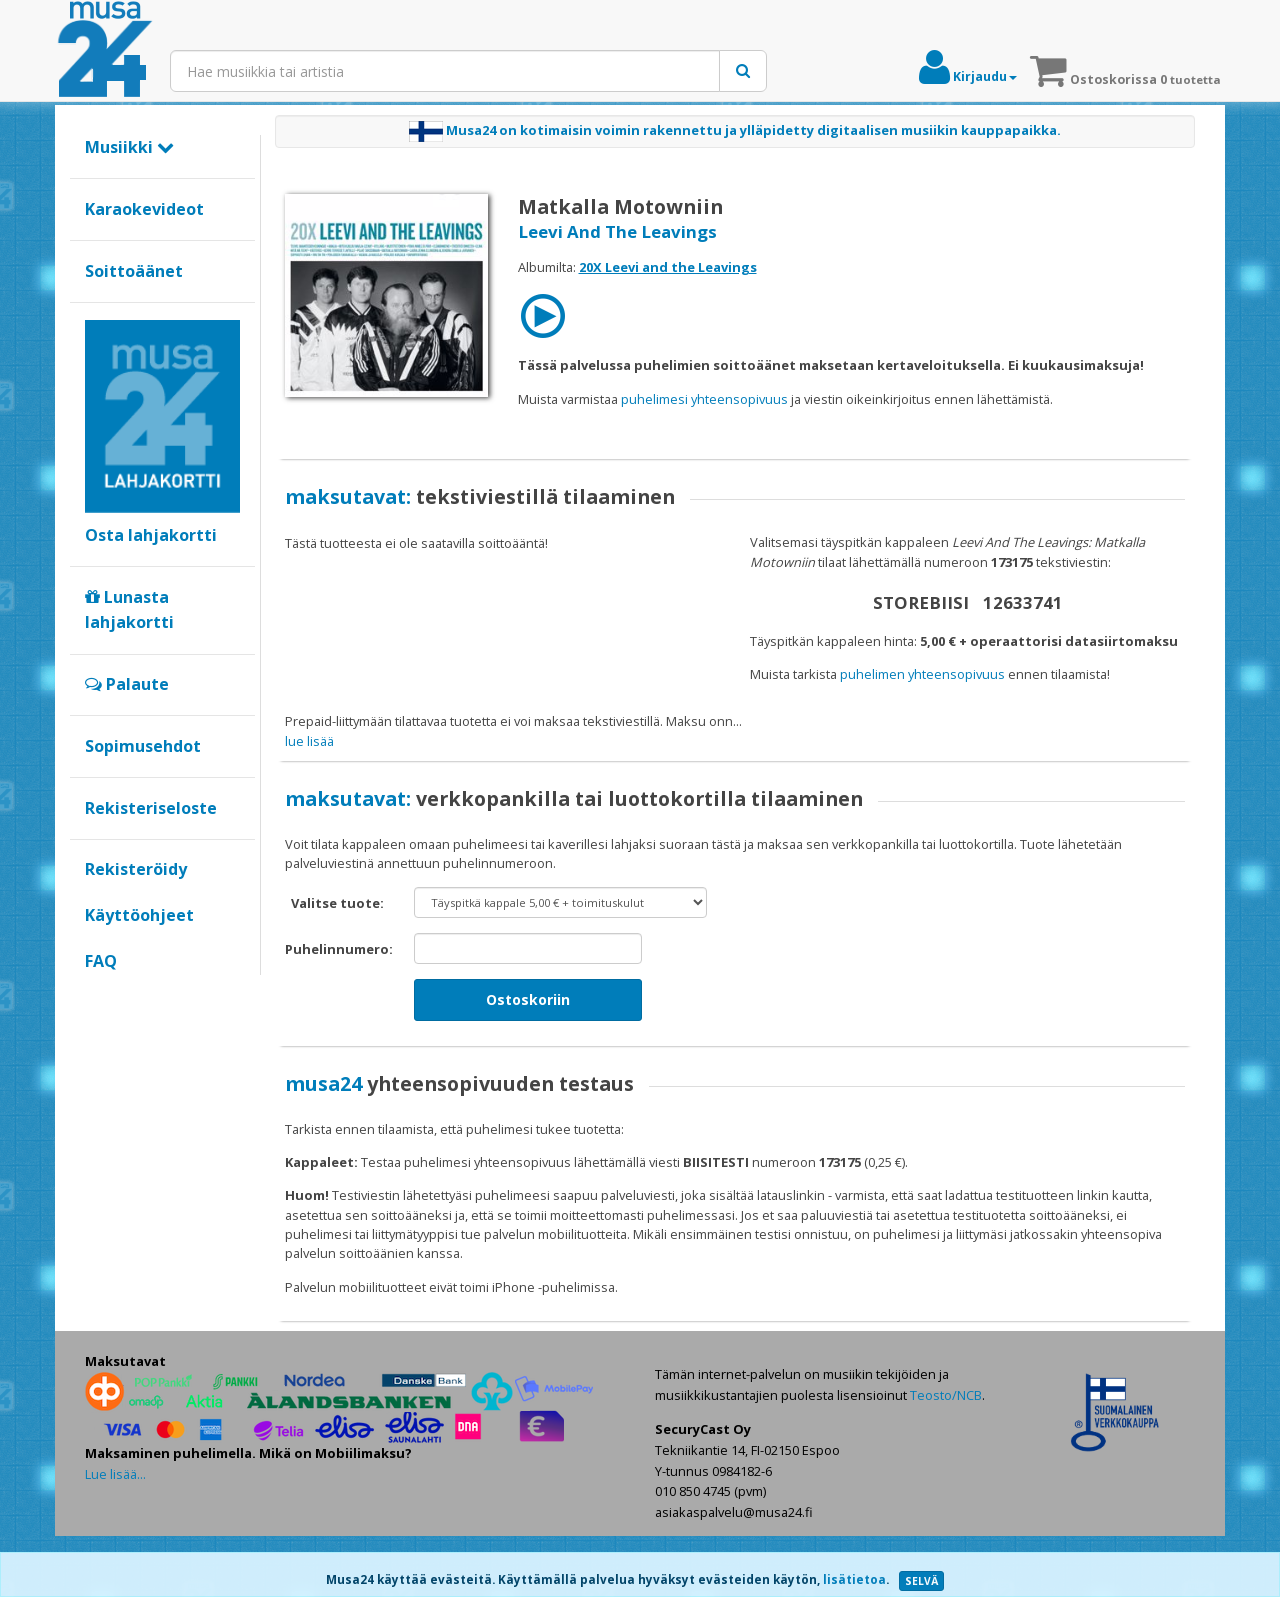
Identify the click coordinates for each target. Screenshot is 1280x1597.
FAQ (101, 961)
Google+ (95, 995)
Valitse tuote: (337, 964)
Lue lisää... (115, 1535)
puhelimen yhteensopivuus (922, 674)
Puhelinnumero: (339, 1010)
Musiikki (129, 147)
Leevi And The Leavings (617, 231)
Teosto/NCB (946, 1456)
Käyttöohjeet (139, 915)
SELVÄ (921, 1581)
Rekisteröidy (136, 869)
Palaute (127, 684)
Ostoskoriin (528, 1060)
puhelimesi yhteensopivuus (704, 399)
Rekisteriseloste (151, 808)
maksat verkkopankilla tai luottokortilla (901, 721)
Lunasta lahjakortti (129, 610)
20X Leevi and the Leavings (668, 267)
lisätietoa (854, 1579)
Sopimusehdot (143, 746)
